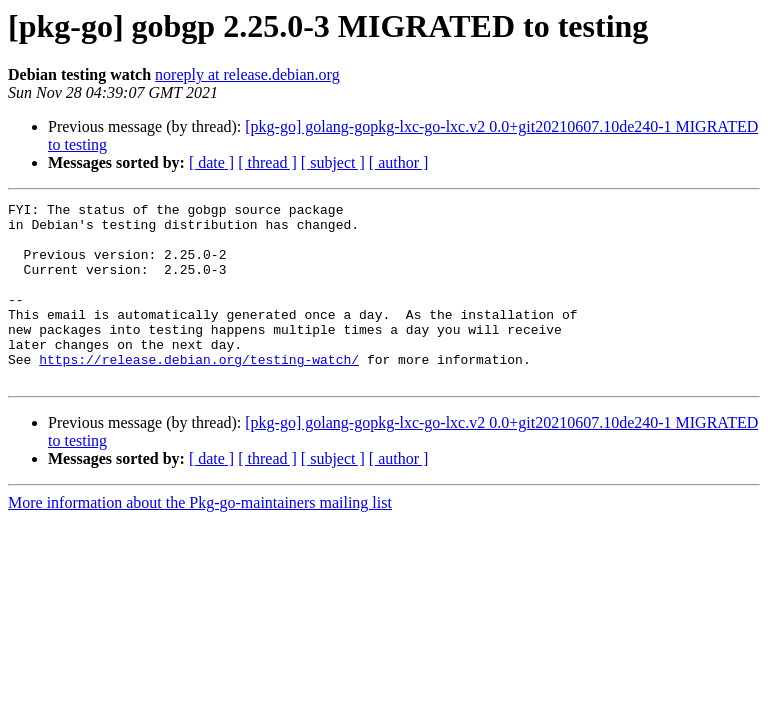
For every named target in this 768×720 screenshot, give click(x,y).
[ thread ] (267, 162)
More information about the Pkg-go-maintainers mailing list (200, 538)
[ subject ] (333, 162)
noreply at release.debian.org (247, 74)
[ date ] (211, 162)
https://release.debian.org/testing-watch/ (199, 392)
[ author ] (399, 162)
